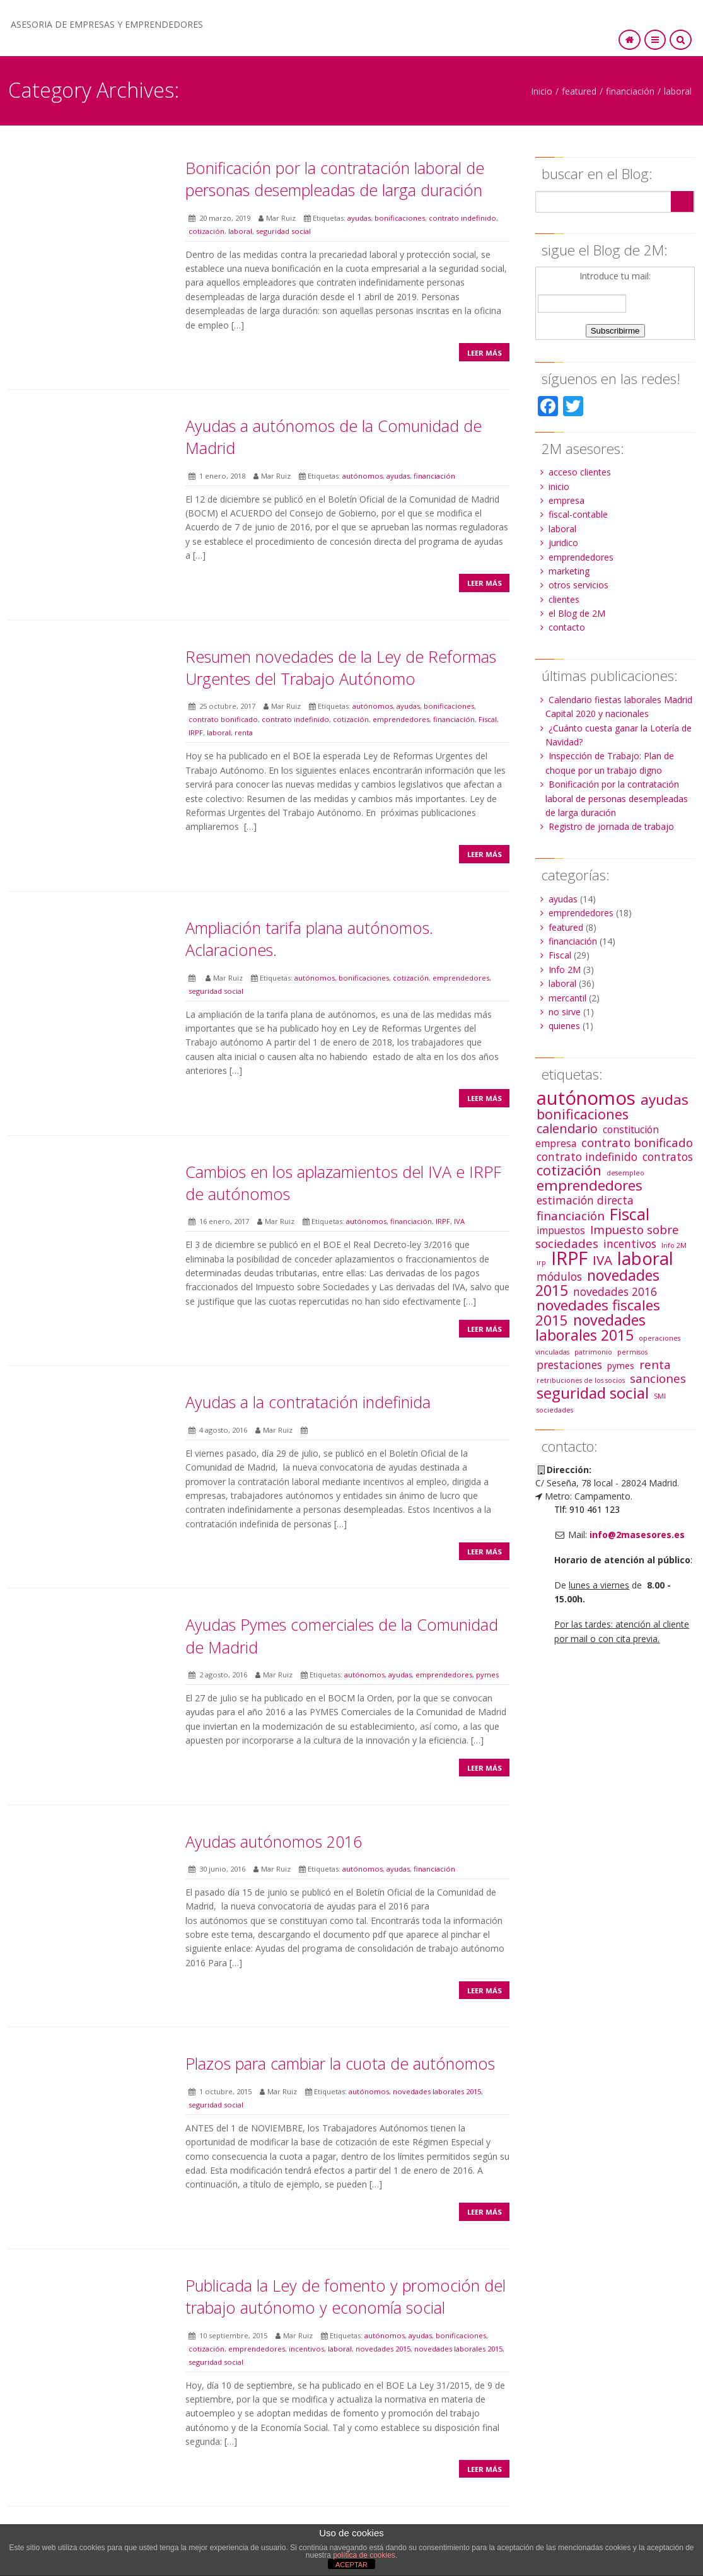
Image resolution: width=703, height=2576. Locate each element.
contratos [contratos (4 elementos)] (667, 1156)
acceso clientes (580, 472)
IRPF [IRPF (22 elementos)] (569, 1258)
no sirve (565, 1012)
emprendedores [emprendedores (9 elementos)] (589, 1185)
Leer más (484, 353)
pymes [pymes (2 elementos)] (620, 1366)
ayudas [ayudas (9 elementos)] (664, 1099)
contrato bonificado (223, 719)
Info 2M (565, 970)
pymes (487, 1674)
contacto (567, 627)
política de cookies (364, 2555)
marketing (569, 571)
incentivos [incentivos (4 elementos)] (629, 1243)
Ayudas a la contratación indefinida (308, 1402)
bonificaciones (400, 218)
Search (682, 201)
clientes (564, 599)
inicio (559, 486)
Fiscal (488, 719)
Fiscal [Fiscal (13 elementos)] (629, 1214)
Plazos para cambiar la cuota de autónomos (340, 2063)
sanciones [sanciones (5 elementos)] (658, 1378)
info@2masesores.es (637, 1535)
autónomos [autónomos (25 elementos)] (586, 1097)
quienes (564, 1026)
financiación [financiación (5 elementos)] (571, 1215)
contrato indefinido (462, 218)
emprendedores (401, 719)
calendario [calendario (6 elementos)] (567, 1128)
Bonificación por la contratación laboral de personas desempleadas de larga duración (334, 179)
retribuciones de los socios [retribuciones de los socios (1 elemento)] (581, 1380)
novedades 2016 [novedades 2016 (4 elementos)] (615, 1291)
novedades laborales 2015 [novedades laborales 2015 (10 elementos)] (590, 1327)
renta (244, 732)
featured (579, 91)
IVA (459, 1221)
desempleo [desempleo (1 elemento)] (625, 1173)
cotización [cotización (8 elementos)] (569, 1170)
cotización (206, 231)
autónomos (362, 476)
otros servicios (578, 585)
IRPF (196, 732)
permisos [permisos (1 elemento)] (632, 1352)
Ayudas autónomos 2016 (273, 1841)
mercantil (567, 998)
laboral (678, 91)
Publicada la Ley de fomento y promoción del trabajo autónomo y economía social (345, 2296)
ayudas (359, 218)
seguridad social (283, 231)
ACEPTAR (351, 2564)
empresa (566, 500)
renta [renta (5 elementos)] (655, 1364)
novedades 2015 (383, 2348)
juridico (563, 543)
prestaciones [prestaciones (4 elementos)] (569, 1364)
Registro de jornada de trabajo (611, 826)
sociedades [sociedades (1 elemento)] (555, 1410)
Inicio (541, 91)
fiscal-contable (578, 514)
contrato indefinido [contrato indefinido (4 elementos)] (587, 1156)
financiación (630, 91)
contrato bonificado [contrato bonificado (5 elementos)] (637, 1142)
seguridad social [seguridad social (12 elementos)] (593, 1392)
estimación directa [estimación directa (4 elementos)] (585, 1200)
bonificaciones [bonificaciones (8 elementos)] (583, 1114)
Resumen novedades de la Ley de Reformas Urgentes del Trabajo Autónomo (340, 667)
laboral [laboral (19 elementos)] (645, 1258)
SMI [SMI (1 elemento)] (660, 1396)
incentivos (306, 2348)
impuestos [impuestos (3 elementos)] (561, 1230)
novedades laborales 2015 (437, 2091)
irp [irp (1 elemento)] (541, 1262)
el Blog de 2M (577, 613)
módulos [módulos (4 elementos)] (559, 1276)
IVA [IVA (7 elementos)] (602, 1260)
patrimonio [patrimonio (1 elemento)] (593, 1352)
